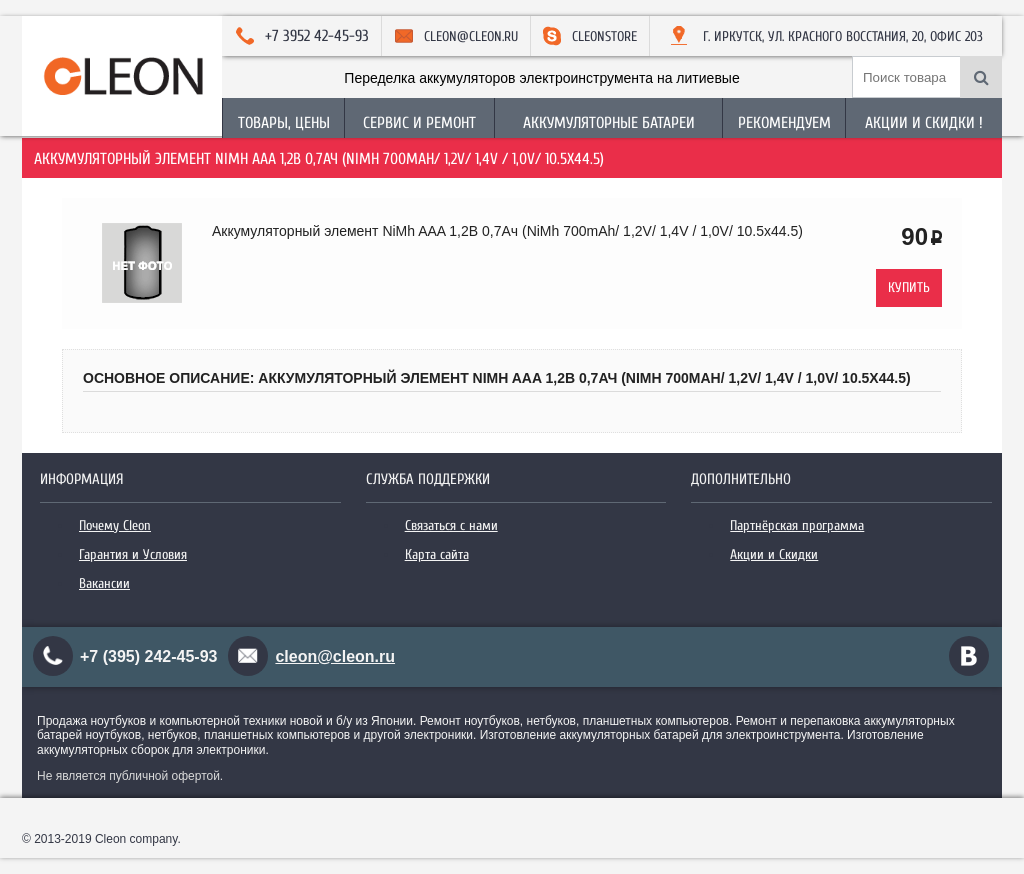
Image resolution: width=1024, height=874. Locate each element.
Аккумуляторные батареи (609, 123)
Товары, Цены (284, 123)
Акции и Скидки (774, 554)
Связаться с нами (451, 525)
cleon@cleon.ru (335, 656)
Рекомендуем (784, 123)
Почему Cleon (115, 525)
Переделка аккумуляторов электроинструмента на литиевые (541, 78)
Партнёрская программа (797, 525)
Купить (909, 287)
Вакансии (104, 583)
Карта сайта (437, 554)
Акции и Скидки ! (924, 123)
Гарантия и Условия (133, 554)
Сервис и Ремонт (419, 123)
